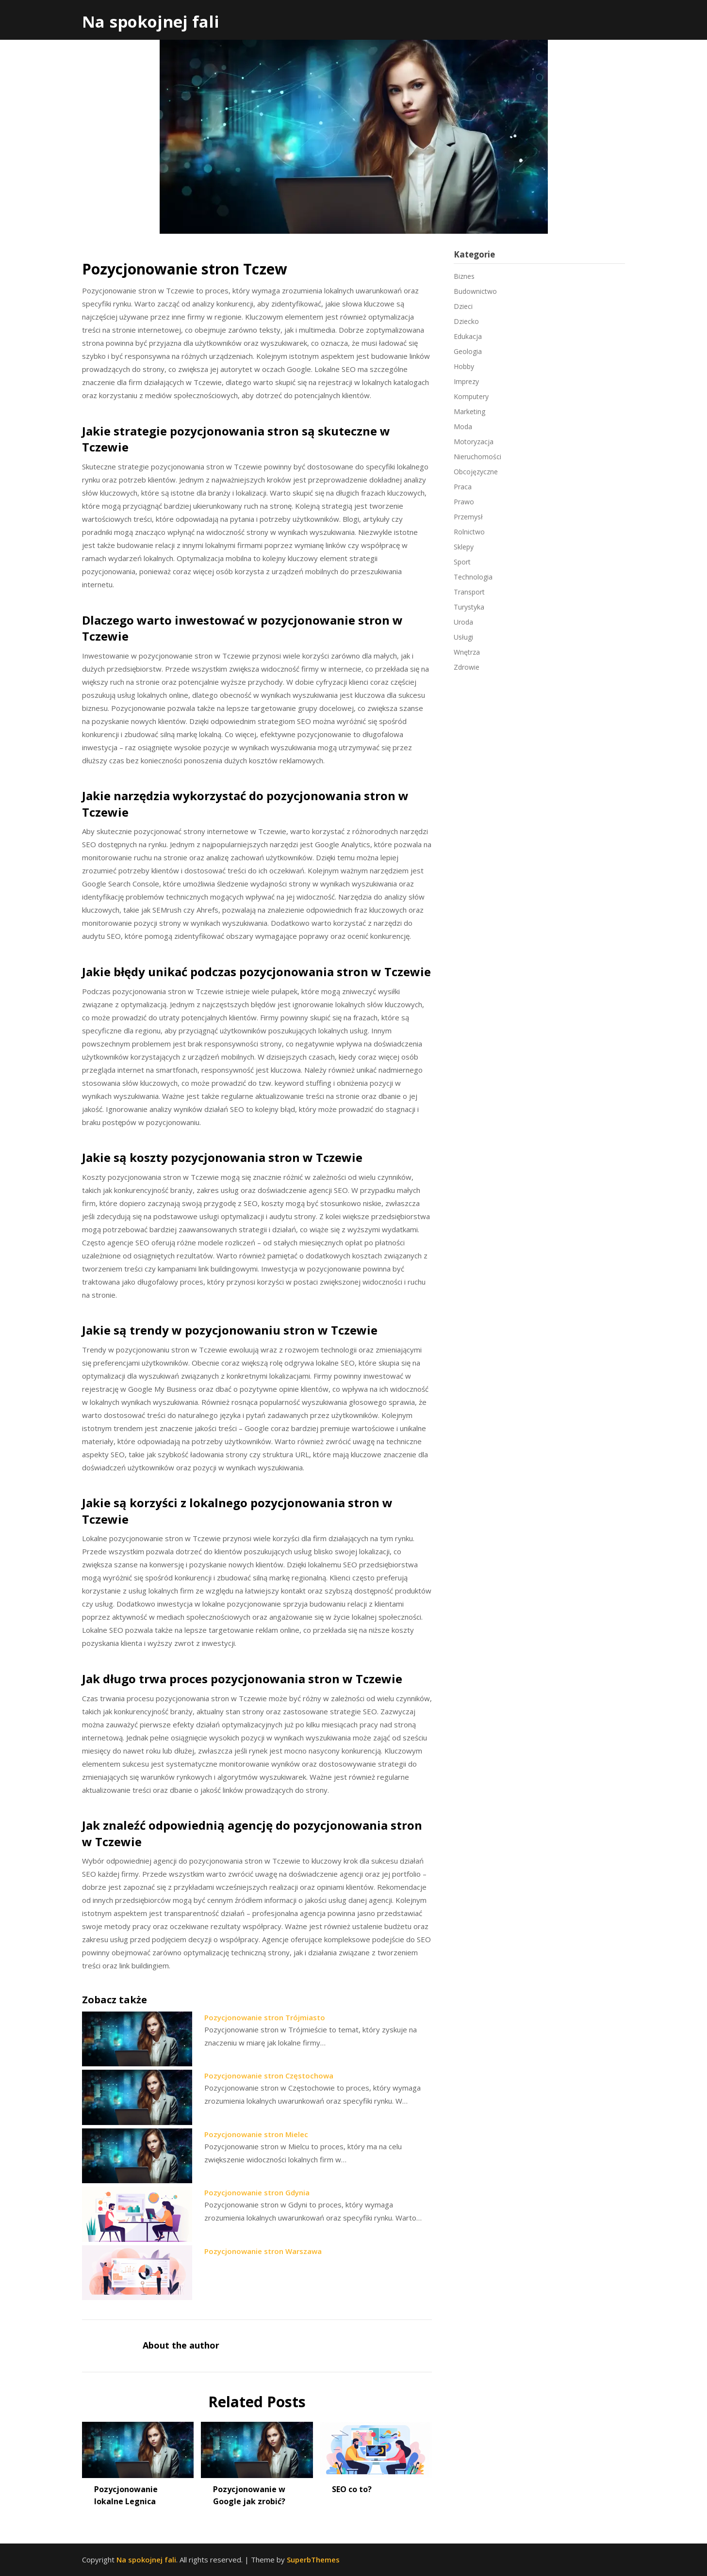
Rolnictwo (469, 531)
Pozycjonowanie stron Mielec (256, 2134)
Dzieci (463, 306)
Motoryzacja (473, 441)
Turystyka (469, 607)
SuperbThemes (313, 2559)
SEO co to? (352, 2489)
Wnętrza (467, 652)
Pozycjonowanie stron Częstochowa (268, 2075)
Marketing (469, 411)
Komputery (471, 396)
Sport (462, 561)
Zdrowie (466, 667)
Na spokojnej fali (150, 21)
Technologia (473, 576)
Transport (469, 591)
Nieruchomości (477, 456)
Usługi (463, 637)
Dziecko (466, 321)
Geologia (468, 351)
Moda (463, 426)
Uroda (463, 622)
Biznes (464, 276)
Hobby (464, 366)
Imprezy (466, 381)
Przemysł (468, 516)
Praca (463, 486)
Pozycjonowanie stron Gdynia (257, 2192)
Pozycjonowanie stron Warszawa (263, 2251)
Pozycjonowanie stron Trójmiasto (264, 2017)
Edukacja (468, 336)
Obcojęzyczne (476, 471)
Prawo (464, 501)
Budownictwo (475, 291)
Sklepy (464, 546)
